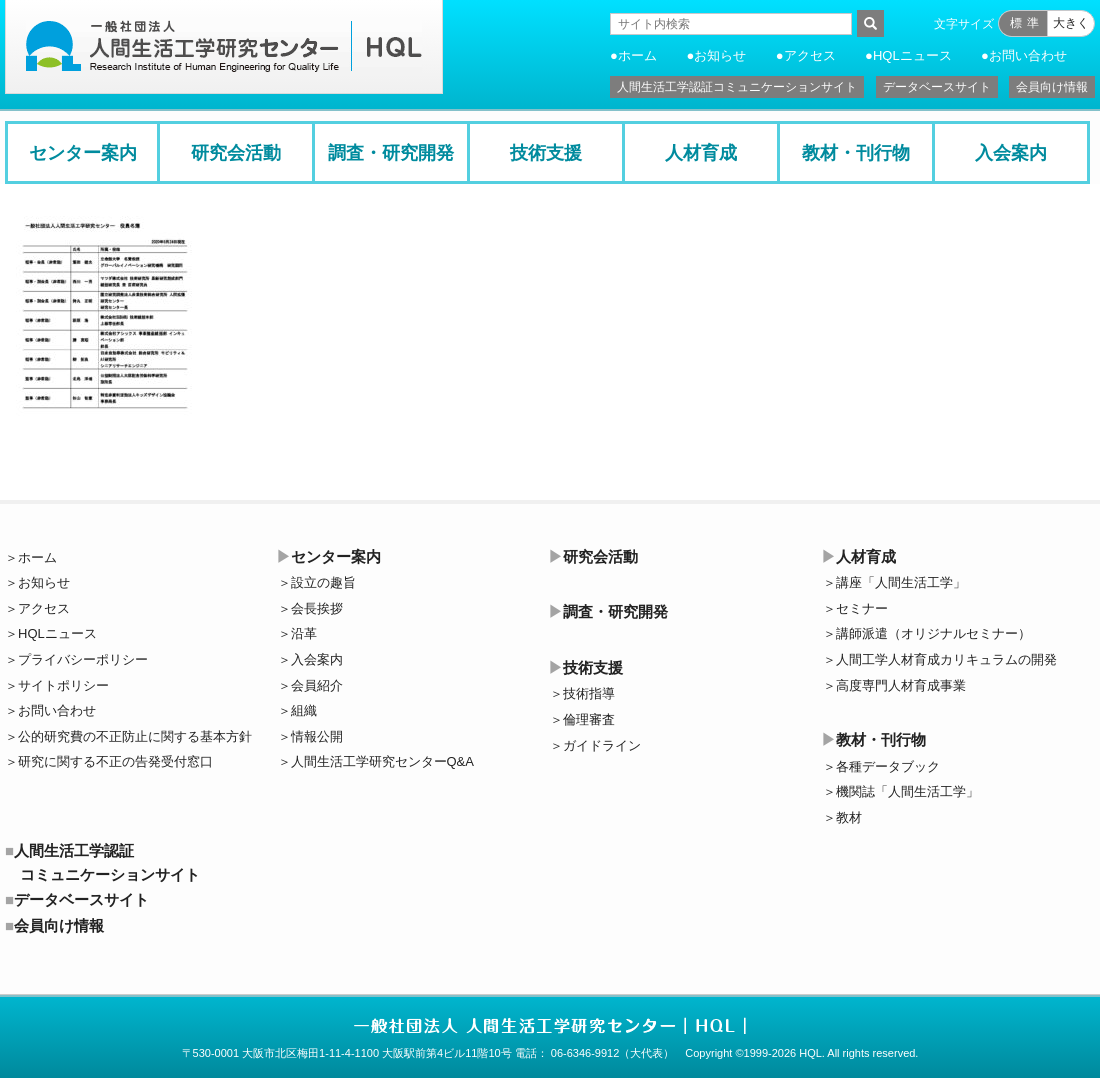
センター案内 (83, 153)
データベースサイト (937, 87)
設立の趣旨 (323, 582)
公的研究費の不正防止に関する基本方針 (135, 736)
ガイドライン (602, 745)
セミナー (862, 608)
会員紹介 (317, 685)
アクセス (810, 55)
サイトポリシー (63, 685)
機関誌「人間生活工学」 (907, 791)
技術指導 (589, 693)
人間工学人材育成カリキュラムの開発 (946, 659)
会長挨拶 (317, 608)
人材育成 (701, 153)
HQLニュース (912, 55)
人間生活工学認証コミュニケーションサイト (737, 87)
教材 (849, 817)
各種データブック (888, 766)
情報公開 (317, 736)
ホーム (637, 55)
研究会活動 (236, 153)
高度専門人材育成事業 (901, 685)
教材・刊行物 (856, 153)
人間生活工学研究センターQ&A (382, 761)
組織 (304, 710)
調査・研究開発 (391, 153)
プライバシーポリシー (83, 659)
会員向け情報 (1052, 87)
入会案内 (1011, 153)
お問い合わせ (1028, 55)
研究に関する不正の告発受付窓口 (115, 761)
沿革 (304, 633)
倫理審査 (589, 719)
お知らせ (720, 55)
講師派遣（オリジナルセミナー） (933, 633)
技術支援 (546, 153)
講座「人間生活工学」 (901, 582)
